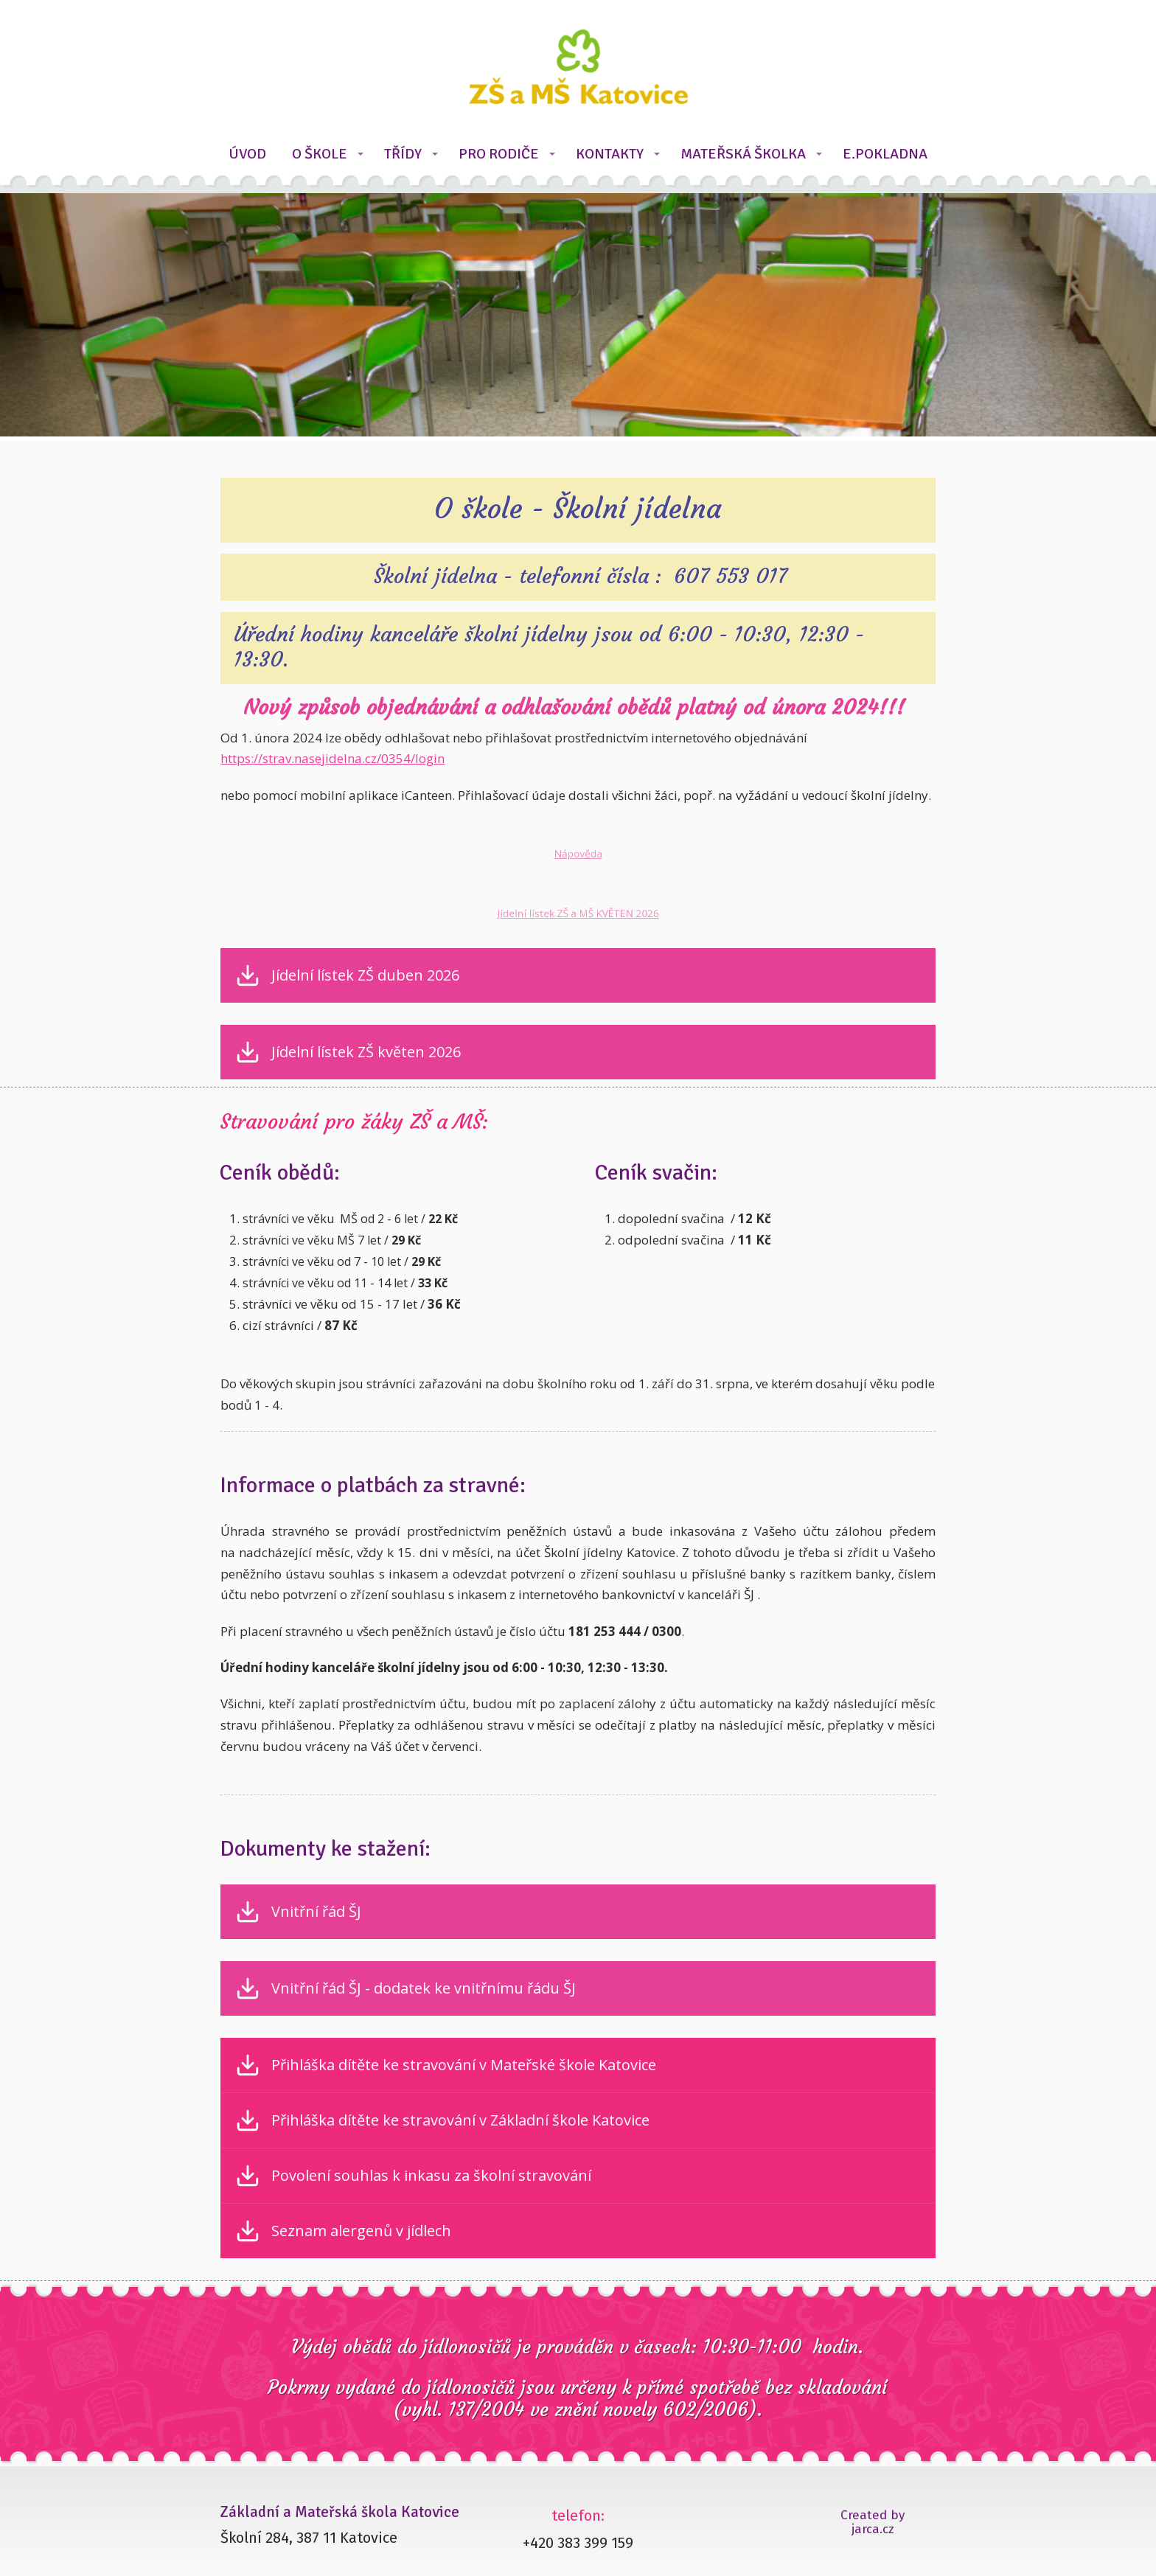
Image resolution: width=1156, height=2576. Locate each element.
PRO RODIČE (499, 154)
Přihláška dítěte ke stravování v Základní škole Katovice (460, 2120)
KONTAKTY (610, 154)
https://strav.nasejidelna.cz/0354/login (332, 758)
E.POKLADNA (885, 154)
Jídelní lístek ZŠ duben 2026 (365, 975)
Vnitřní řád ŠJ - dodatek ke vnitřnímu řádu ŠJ (423, 1988)
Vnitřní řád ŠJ (316, 1911)
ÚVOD (247, 154)
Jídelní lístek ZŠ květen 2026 (366, 1052)
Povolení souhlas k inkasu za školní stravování (431, 2175)
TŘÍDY (403, 154)
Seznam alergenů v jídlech (361, 2231)
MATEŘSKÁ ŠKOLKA (743, 154)
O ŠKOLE (319, 154)
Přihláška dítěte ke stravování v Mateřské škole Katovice (463, 2065)
